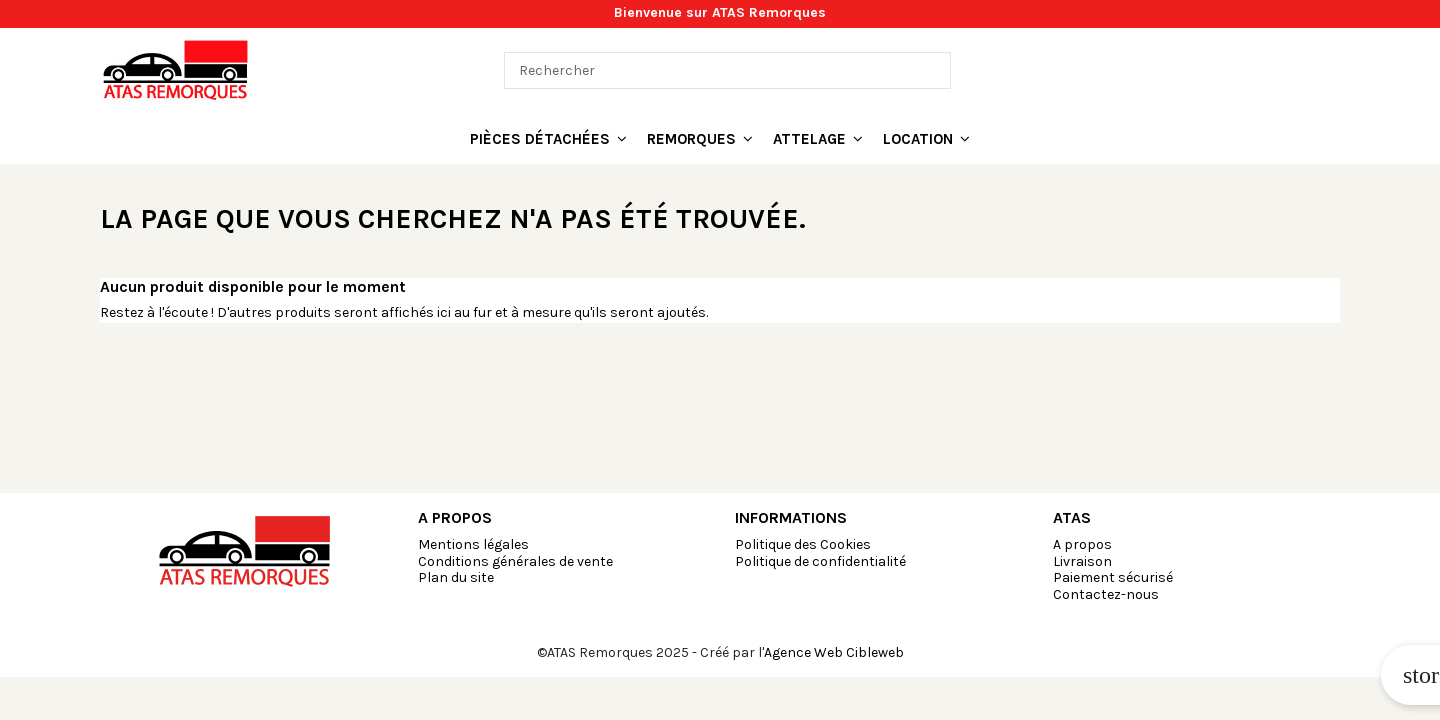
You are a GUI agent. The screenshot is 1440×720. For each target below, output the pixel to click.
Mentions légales (473, 544)
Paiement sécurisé (1113, 577)
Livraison (1082, 561)
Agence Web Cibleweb (834, 652)
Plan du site (456, 577)
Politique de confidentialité (820, 561)
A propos (1082, 544)
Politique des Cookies (803, 544)
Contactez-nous (1106, 594)
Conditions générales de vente (515, 561)
